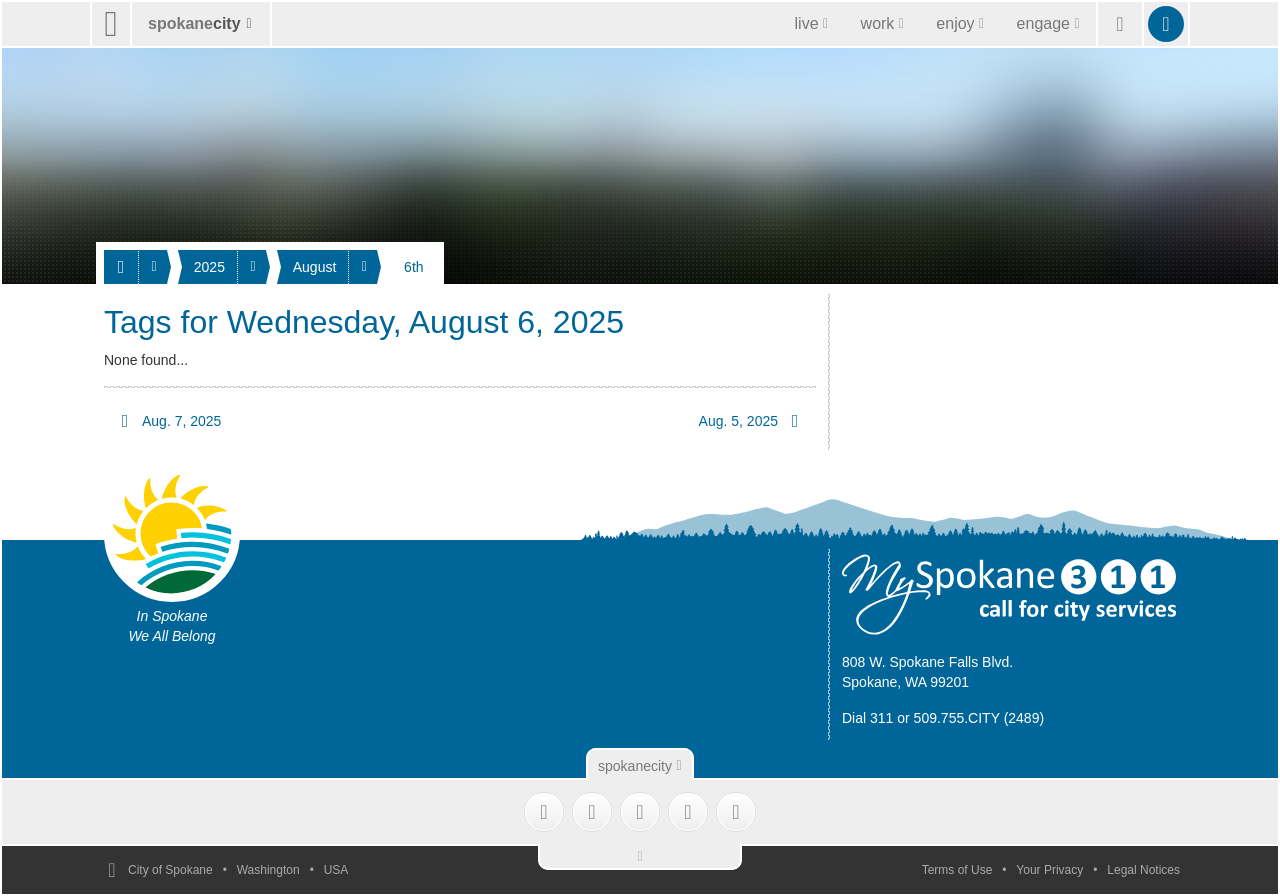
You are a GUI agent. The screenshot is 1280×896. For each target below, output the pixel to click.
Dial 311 (867, 718)
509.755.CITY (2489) (979, 718)
